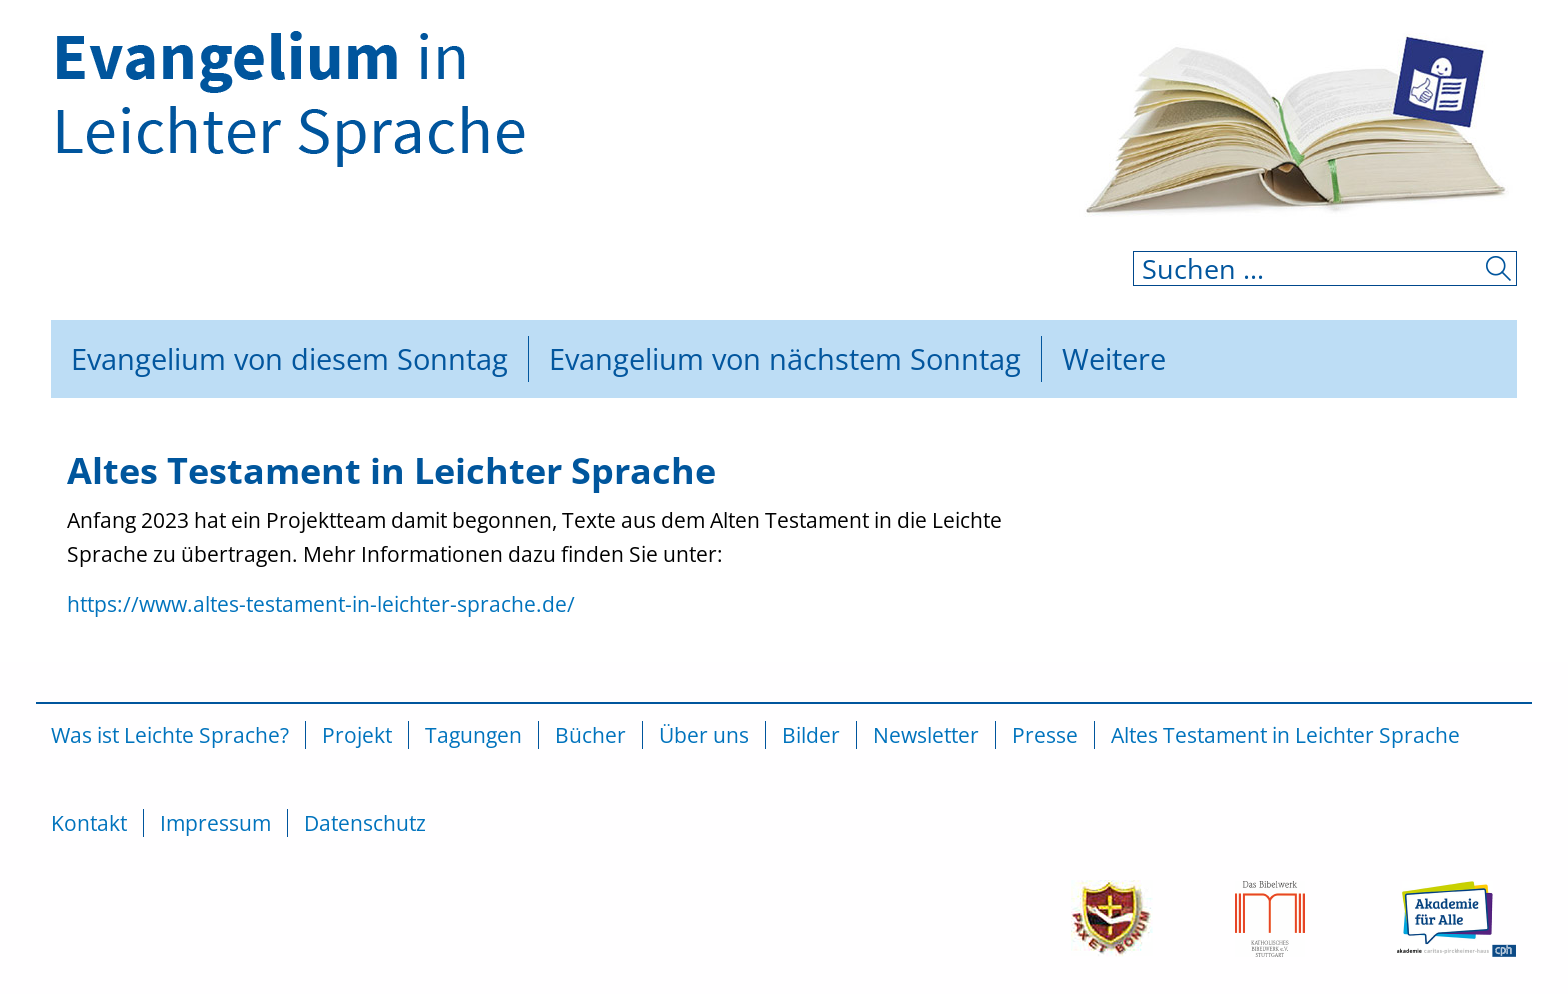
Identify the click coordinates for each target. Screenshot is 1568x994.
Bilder (811, 735)
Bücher (590, 735)
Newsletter (926, 735)
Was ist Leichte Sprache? (170, 735)
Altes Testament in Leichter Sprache (1285, 735)
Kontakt (89, 823)
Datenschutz (365, 823)
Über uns (704, 735)
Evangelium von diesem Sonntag (289, 358)
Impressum (215, 823)
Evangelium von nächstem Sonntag (785, 358)
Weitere (1114, 358)
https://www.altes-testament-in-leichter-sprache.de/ (321, 604)
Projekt (357, 735)
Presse (1045, 735)
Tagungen (473, 735)
